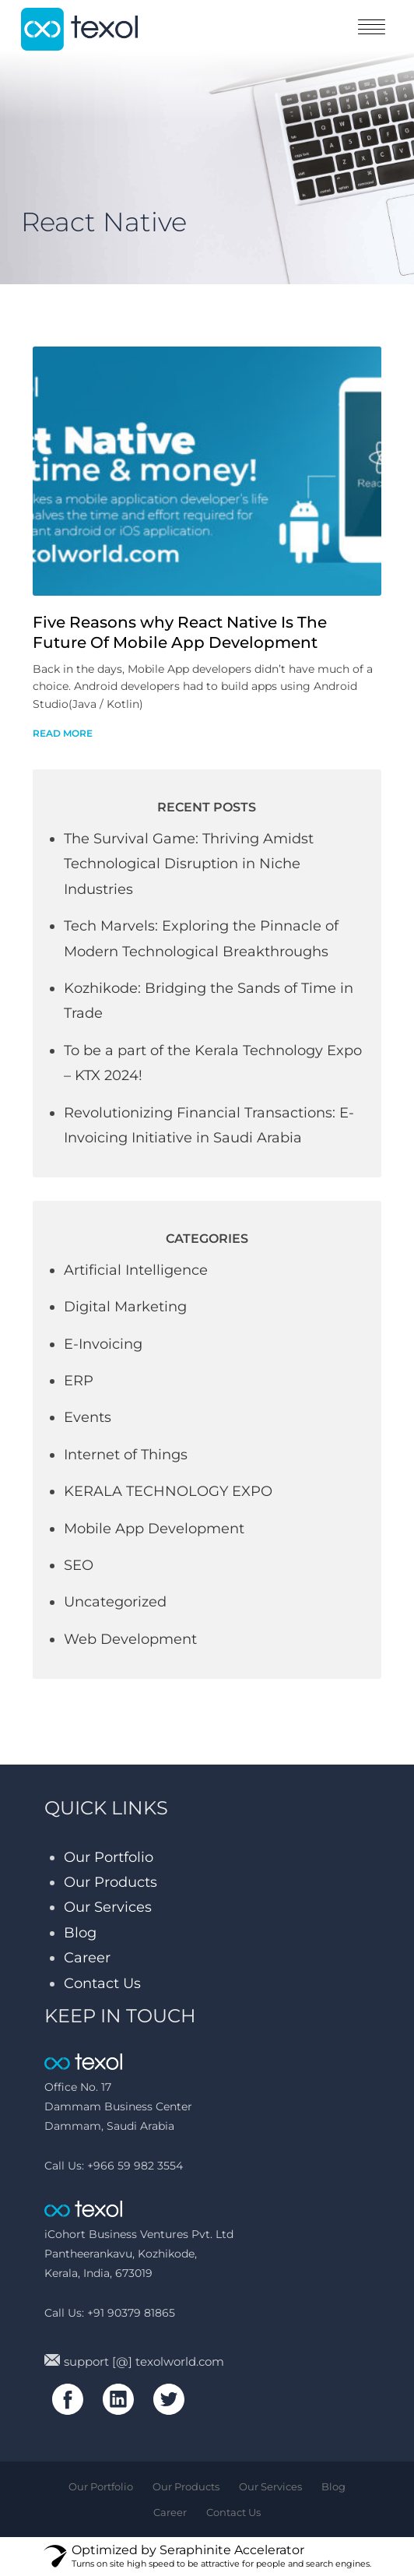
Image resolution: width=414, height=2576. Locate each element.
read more (63, 733)
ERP (78, 1380)
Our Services (108, 1907)
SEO (78, 1565)
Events (87, 1417)
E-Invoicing (103, 1344)
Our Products (110, 1882)
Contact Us (102, 1983)
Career (87, 1957)
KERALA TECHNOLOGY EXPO (168, 1491)
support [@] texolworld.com (134, 2361)
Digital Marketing (125, 1306)
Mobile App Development (154, 1528)
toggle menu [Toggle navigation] (371, 26)
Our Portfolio (108, 1857)
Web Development (130, 1639)
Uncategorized (115, 1601)
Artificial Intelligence (136, 1270)
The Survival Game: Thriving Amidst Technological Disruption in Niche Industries (189, 864)
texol (79, 29)
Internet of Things (126, 1454)
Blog (80, 1932)
